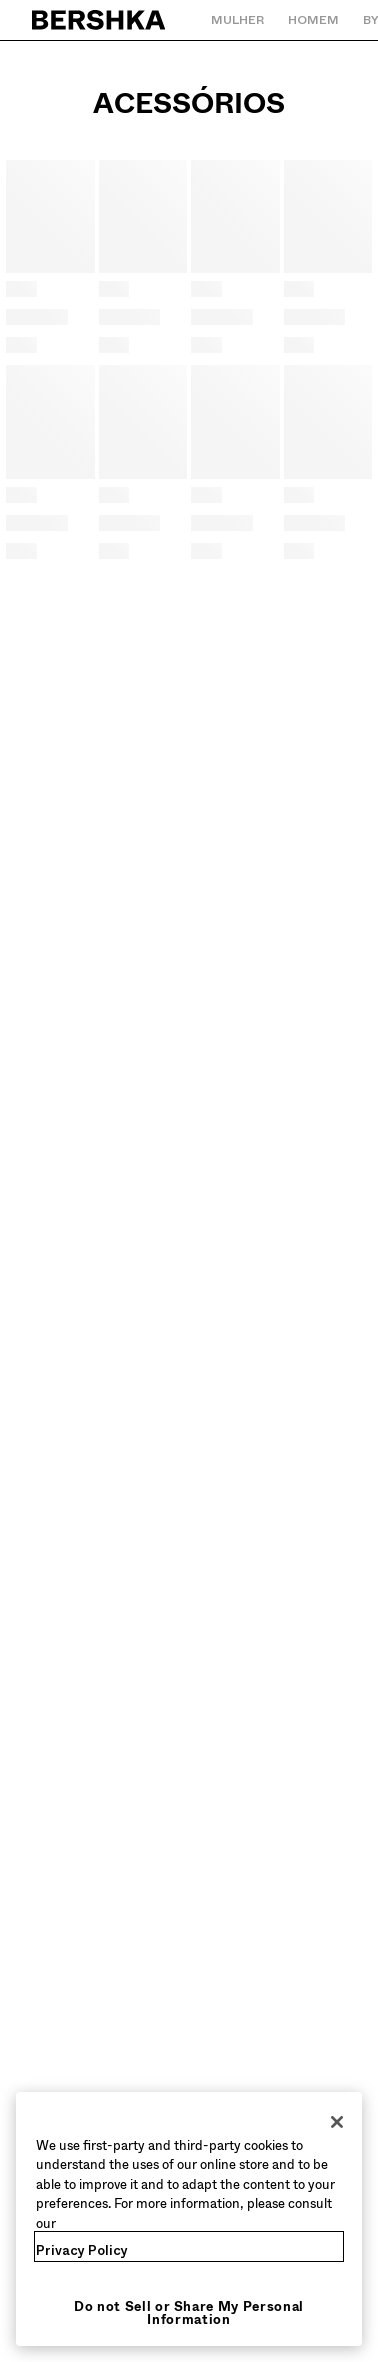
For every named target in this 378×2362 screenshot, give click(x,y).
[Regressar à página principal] (99, 20)
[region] (189, 2219)
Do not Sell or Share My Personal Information (189, 2313)
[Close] (337, 2122)
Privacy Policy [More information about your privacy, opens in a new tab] (82, 2250)
